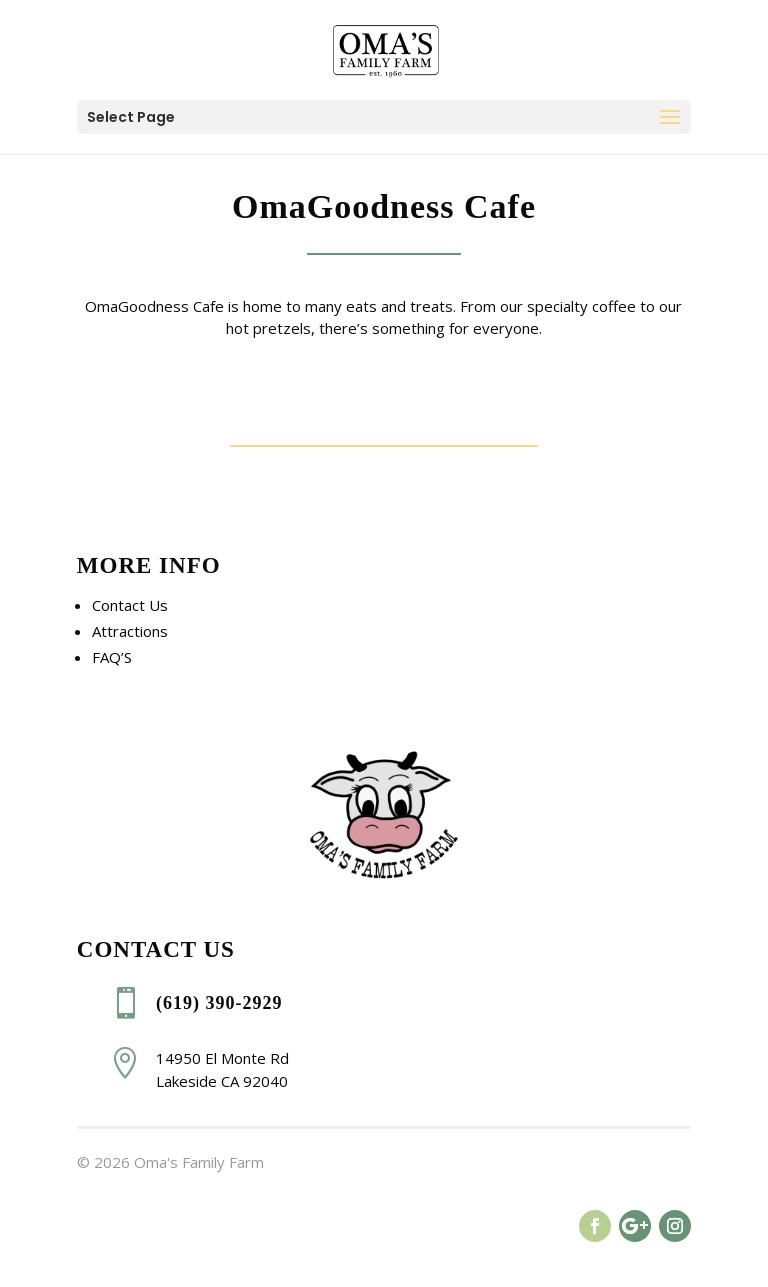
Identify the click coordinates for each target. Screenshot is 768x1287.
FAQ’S (112, 657)
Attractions (130, 631)
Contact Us (130, 605)
